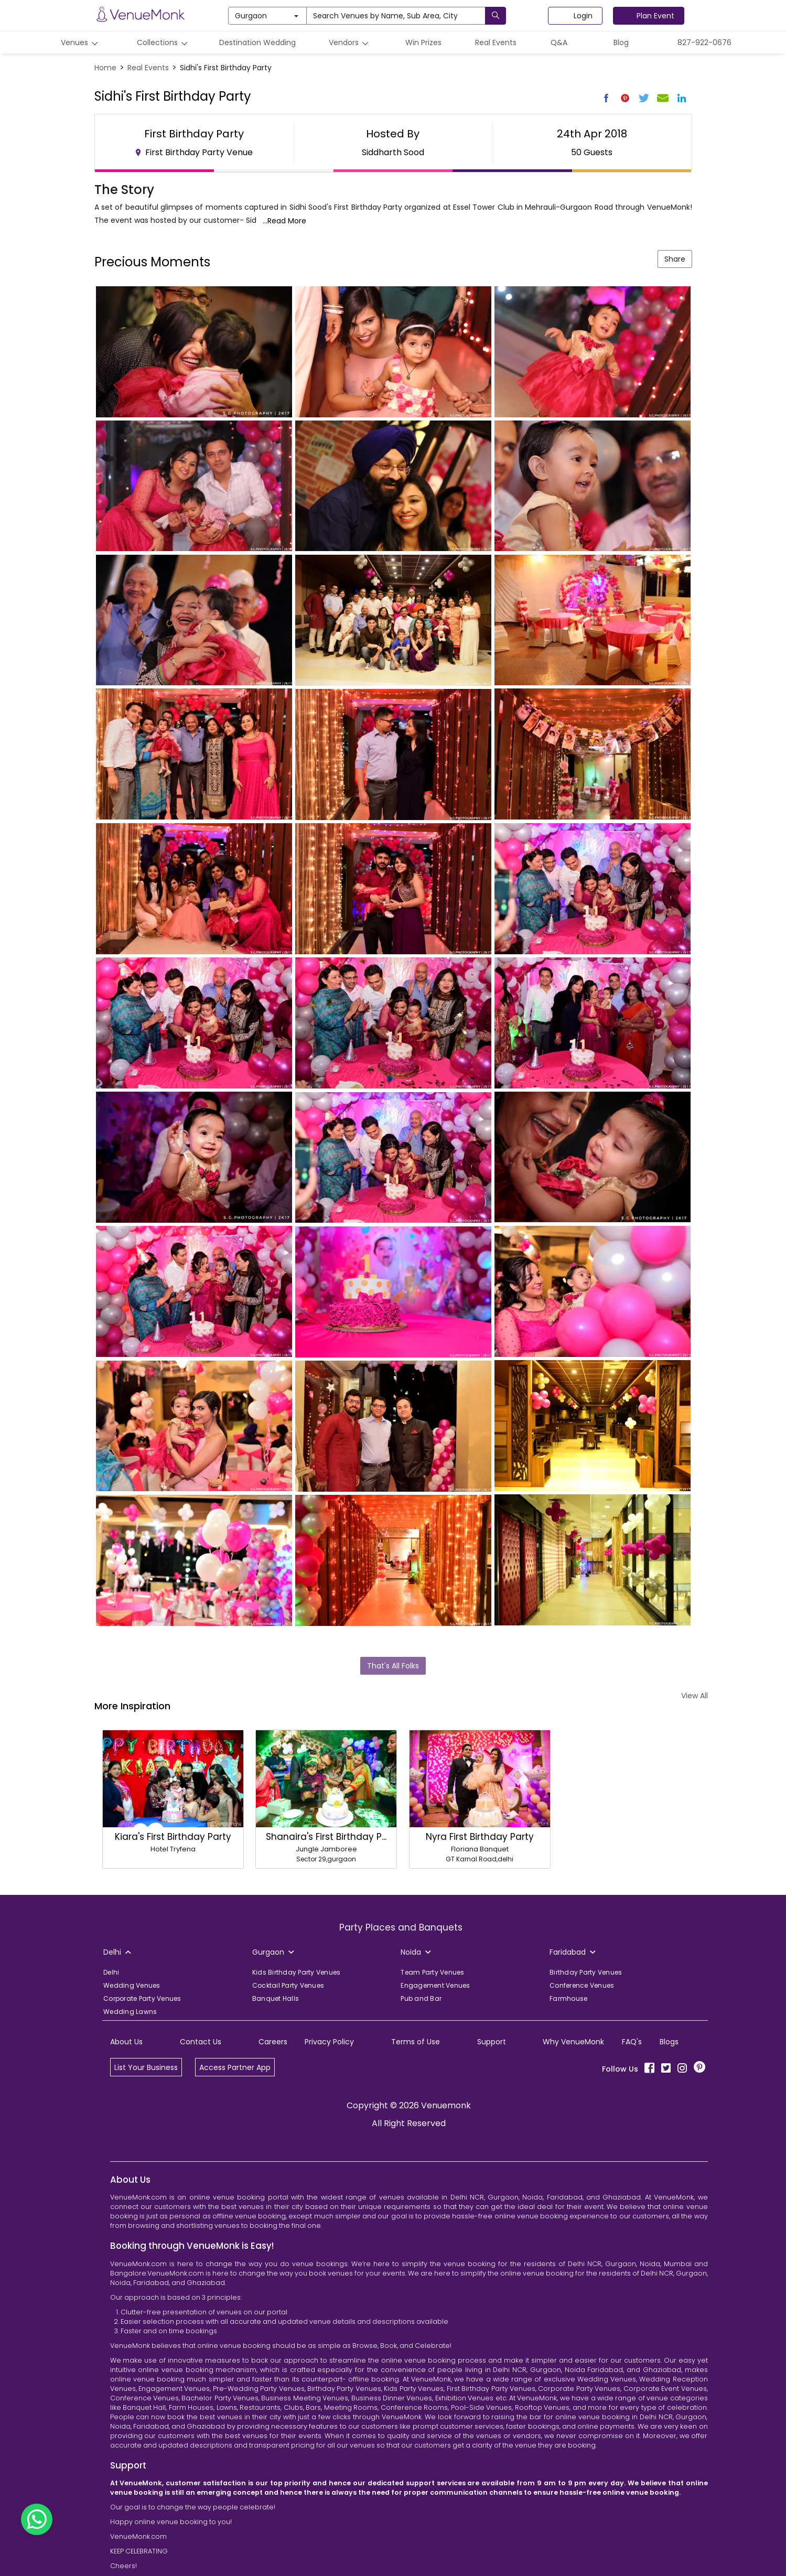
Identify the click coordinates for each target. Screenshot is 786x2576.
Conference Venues (582, 1985)
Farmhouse (568, 1998)
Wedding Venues (131, 1985)
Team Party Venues (432, 1972)
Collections (164, 42)
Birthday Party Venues (586, 1972)
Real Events (495, 42)
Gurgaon (266, 15)
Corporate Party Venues (142, 1998)
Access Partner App (235, 2067)
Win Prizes (423, 42)
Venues (81, 42)
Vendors (350, 42)
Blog (621, 42)
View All (694, 1695)
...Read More (284, 220)
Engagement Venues (435, 1985)
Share (674, 259)
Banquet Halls (275, 1998)
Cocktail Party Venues (288, 1985)
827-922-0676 (704, 42)
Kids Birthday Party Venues (296, 1972)
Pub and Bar (421, 1998)
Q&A (559, 42)
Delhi (111, 1972)
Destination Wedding (257, 42)
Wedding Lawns (130, 2011)
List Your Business (146, 2067)
